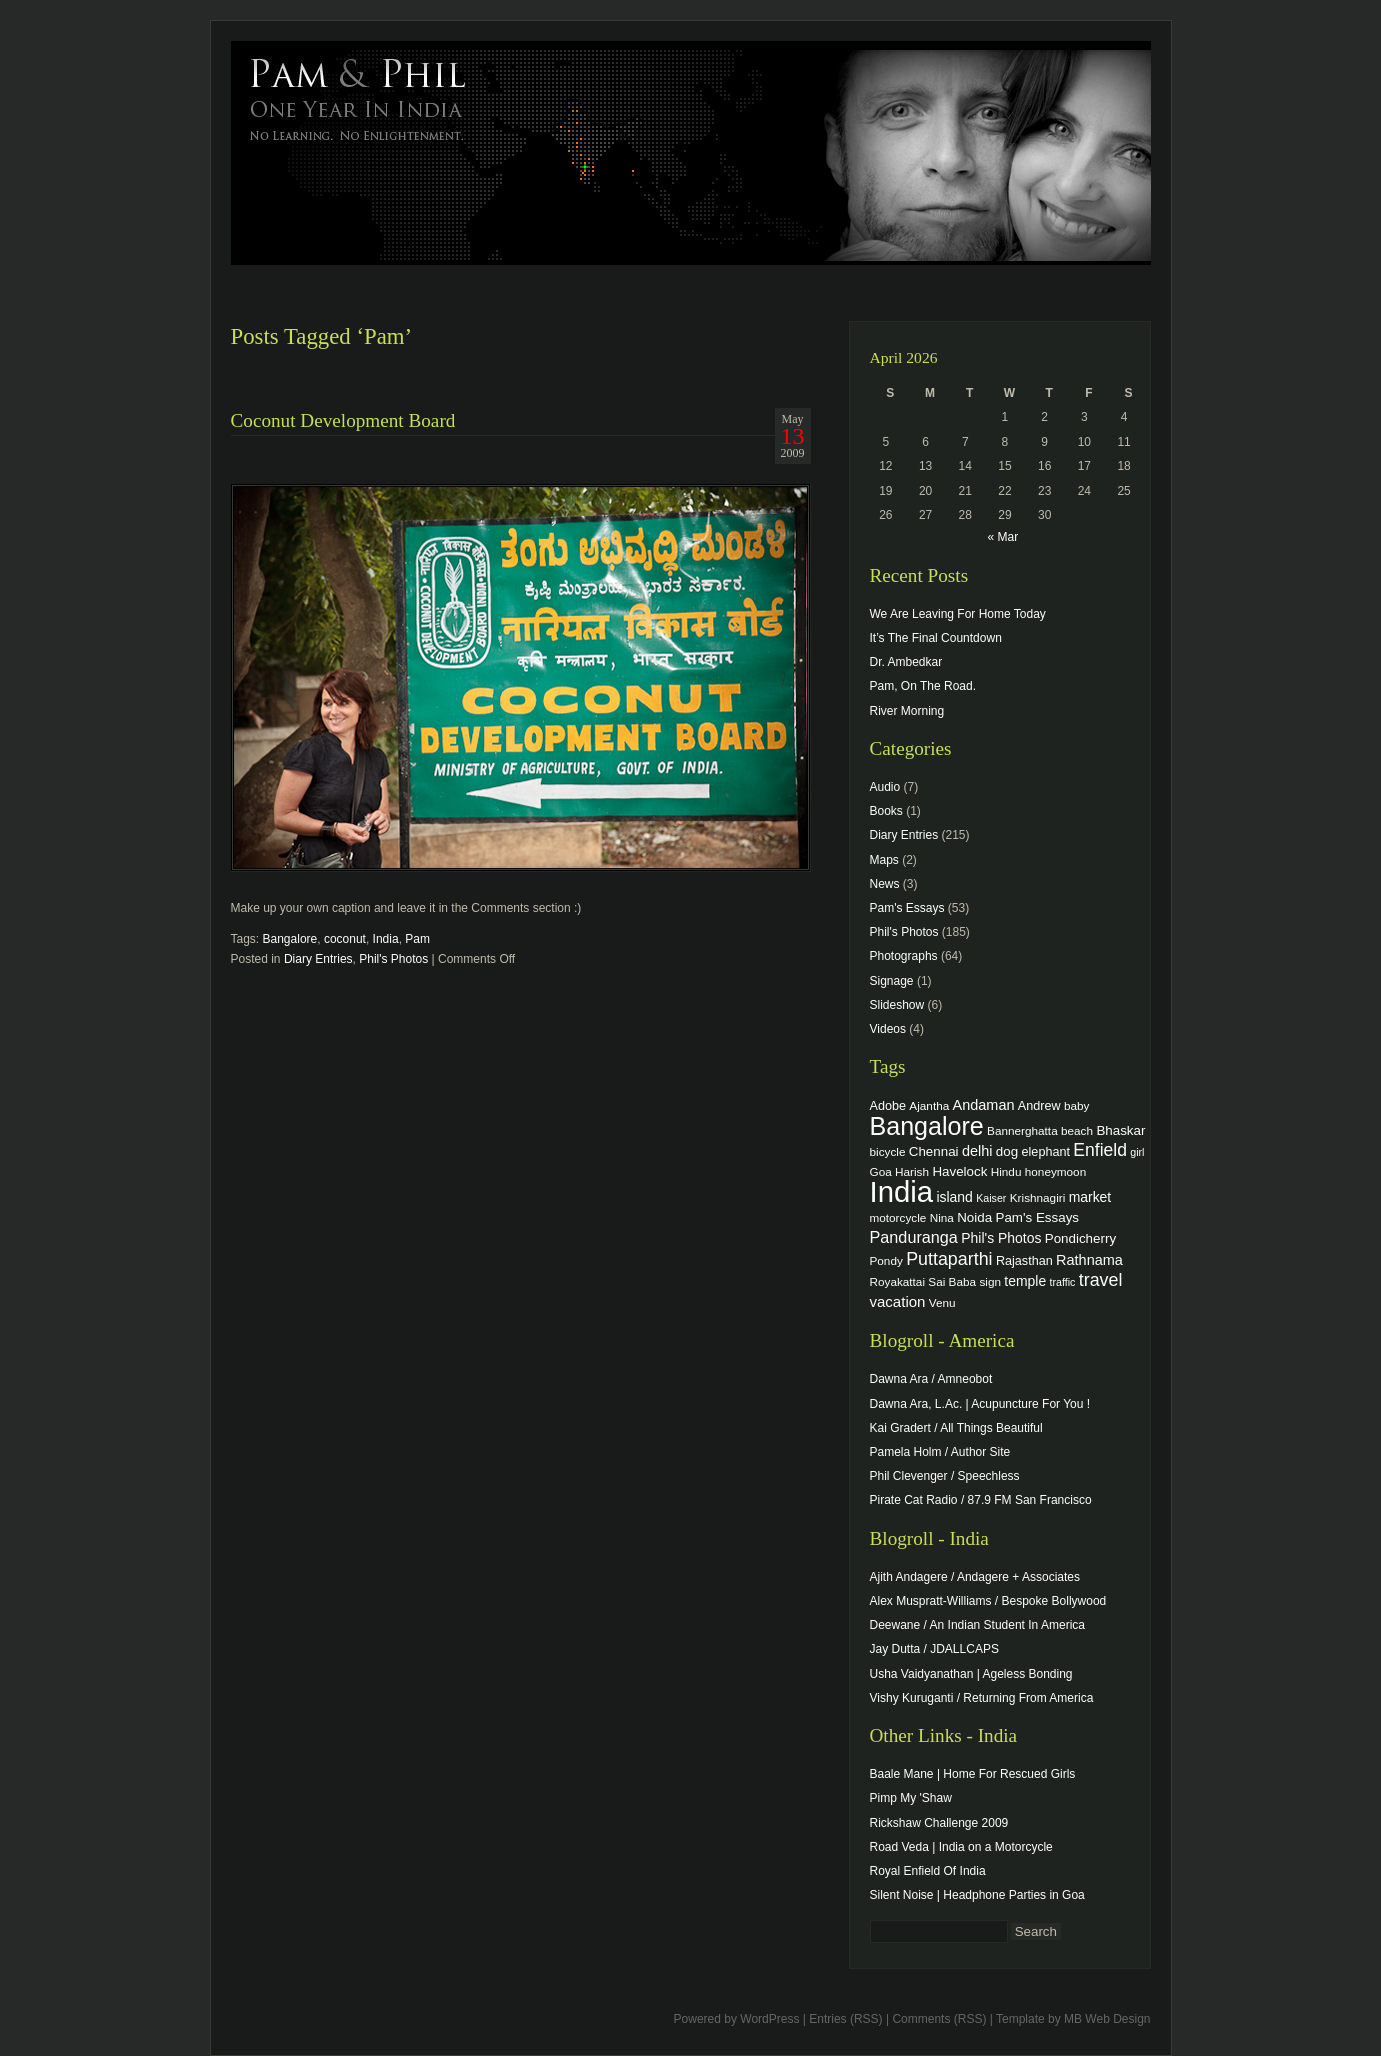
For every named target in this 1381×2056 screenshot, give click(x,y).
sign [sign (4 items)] (990, 1281)
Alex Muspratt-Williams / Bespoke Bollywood (988, 1601)
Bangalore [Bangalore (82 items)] (927, 1126)
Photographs (904, 956)
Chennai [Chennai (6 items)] (934, 1151)
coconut (345, 939)
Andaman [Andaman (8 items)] (984, 1105)
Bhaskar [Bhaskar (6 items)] (1120, 1130)
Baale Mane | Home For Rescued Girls (973, 1774)
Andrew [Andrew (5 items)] (1039, 1106)
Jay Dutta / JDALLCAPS (934, 1649)
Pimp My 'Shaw (911, 1798)
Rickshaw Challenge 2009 (939, 1823)
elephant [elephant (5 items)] (1046, 1152)
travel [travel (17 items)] (1101, 1280)
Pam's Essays (907, 908)
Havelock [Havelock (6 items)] (959, 1171)
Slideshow (897, 1005)
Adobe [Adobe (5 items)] (888, 1106)
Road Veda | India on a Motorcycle (961, 1847)
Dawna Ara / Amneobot (931, 1379)
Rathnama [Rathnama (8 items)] (1089, 1260)
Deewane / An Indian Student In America (977, 1625)
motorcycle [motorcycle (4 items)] (898, 1217)
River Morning (907, 711)
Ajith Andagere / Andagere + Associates (975, 1577)
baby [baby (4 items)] (1076, 1105)
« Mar (1002, 537)
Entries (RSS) (845, 2019)
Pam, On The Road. (923, 686)
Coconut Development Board (343, 420)
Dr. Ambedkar (906, 662)
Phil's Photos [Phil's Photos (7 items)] (1001, 1238)
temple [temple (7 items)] (1025, 1281)
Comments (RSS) (939, 2019)
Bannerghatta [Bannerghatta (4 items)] (1022, 1130)
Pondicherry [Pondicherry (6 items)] (1080, 1238)
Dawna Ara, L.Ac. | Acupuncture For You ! (980, 1404)
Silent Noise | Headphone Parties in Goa (977, 1895)
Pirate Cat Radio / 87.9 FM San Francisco (981, 1500)
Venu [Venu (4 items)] (942, 1302)
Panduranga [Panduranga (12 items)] (914, 1237)
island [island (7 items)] (954, 1197)
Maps (884, 860)
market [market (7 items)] (1090, 1197)
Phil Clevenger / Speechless (945, 1476)
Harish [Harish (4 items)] (912, 1171)
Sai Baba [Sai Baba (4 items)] (952, 1281)
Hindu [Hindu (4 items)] (1006, 1171)
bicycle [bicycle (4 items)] (888, 1151)
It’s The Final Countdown (936, 638)
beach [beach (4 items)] (1077, 1130)
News (885, 884)
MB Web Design (1107, 2019)
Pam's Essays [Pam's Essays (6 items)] (1037, 1217)
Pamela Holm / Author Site (940, 1452)
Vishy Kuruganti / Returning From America (982, 1698)
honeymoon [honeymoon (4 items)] (1055, 1171)
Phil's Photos (393, 959)
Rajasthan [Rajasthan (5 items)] (1024, 1261)
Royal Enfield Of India (928, 1871)
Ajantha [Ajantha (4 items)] (929, 1105)
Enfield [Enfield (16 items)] (1100, 1150)
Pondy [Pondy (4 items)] (886, 1260)
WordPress (769, 2019)
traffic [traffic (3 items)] (1063, 1282)
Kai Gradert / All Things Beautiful (956, 1428)
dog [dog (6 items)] (1007, 1151)
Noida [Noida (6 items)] (974, 1217)
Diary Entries (318, 959)
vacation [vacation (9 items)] (898, 1301)
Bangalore (290, 939)
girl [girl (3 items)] (1137, 1152)
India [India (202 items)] (902, 1191)
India (386, 939)
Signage (892, 981)
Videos (888, 1029)
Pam (417, 939)
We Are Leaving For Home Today (958, 614)
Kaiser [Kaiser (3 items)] (991, 1198)
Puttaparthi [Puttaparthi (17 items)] (949, 1259)
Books (886, 811)
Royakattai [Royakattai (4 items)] (898, 1281)
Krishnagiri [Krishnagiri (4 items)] (1038, 1197)
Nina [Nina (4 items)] (942, 1217)
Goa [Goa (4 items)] (881, 1171)
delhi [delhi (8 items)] (977, 1151)
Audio (885, 787)
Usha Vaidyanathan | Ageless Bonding (971, 1674)
